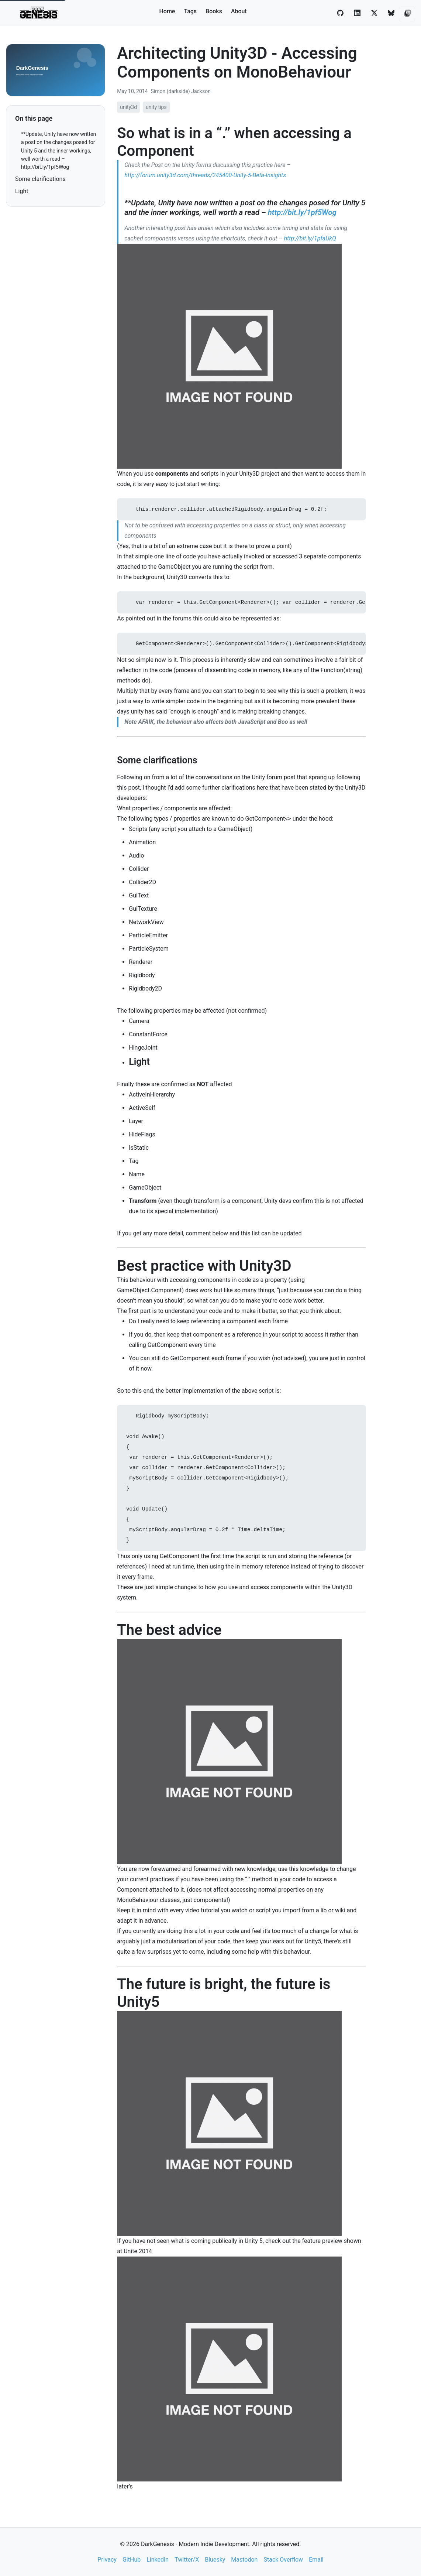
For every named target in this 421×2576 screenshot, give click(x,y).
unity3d (128, 107)
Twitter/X (187, 2559)
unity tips (156, 107)
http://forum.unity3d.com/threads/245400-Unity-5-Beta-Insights (205, 175)
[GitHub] (340, 13)
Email (316, 2559)
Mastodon (244, 2559)
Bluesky (215, 2559)
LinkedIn (157, 2559)
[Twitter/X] (374, 13)
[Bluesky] (391, 13)
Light (21, 191)
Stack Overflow (283, 2559)
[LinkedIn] (357, 13)
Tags (190, 11)
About (239, 11)
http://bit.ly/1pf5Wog (302, 212)
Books (214, 11)
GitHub (131, 2559)
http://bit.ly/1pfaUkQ (310, 238)
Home (167, 11)
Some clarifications (40, 178)
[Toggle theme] (407, 14)
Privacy (107, 2559)
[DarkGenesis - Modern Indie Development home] (39, 13)
